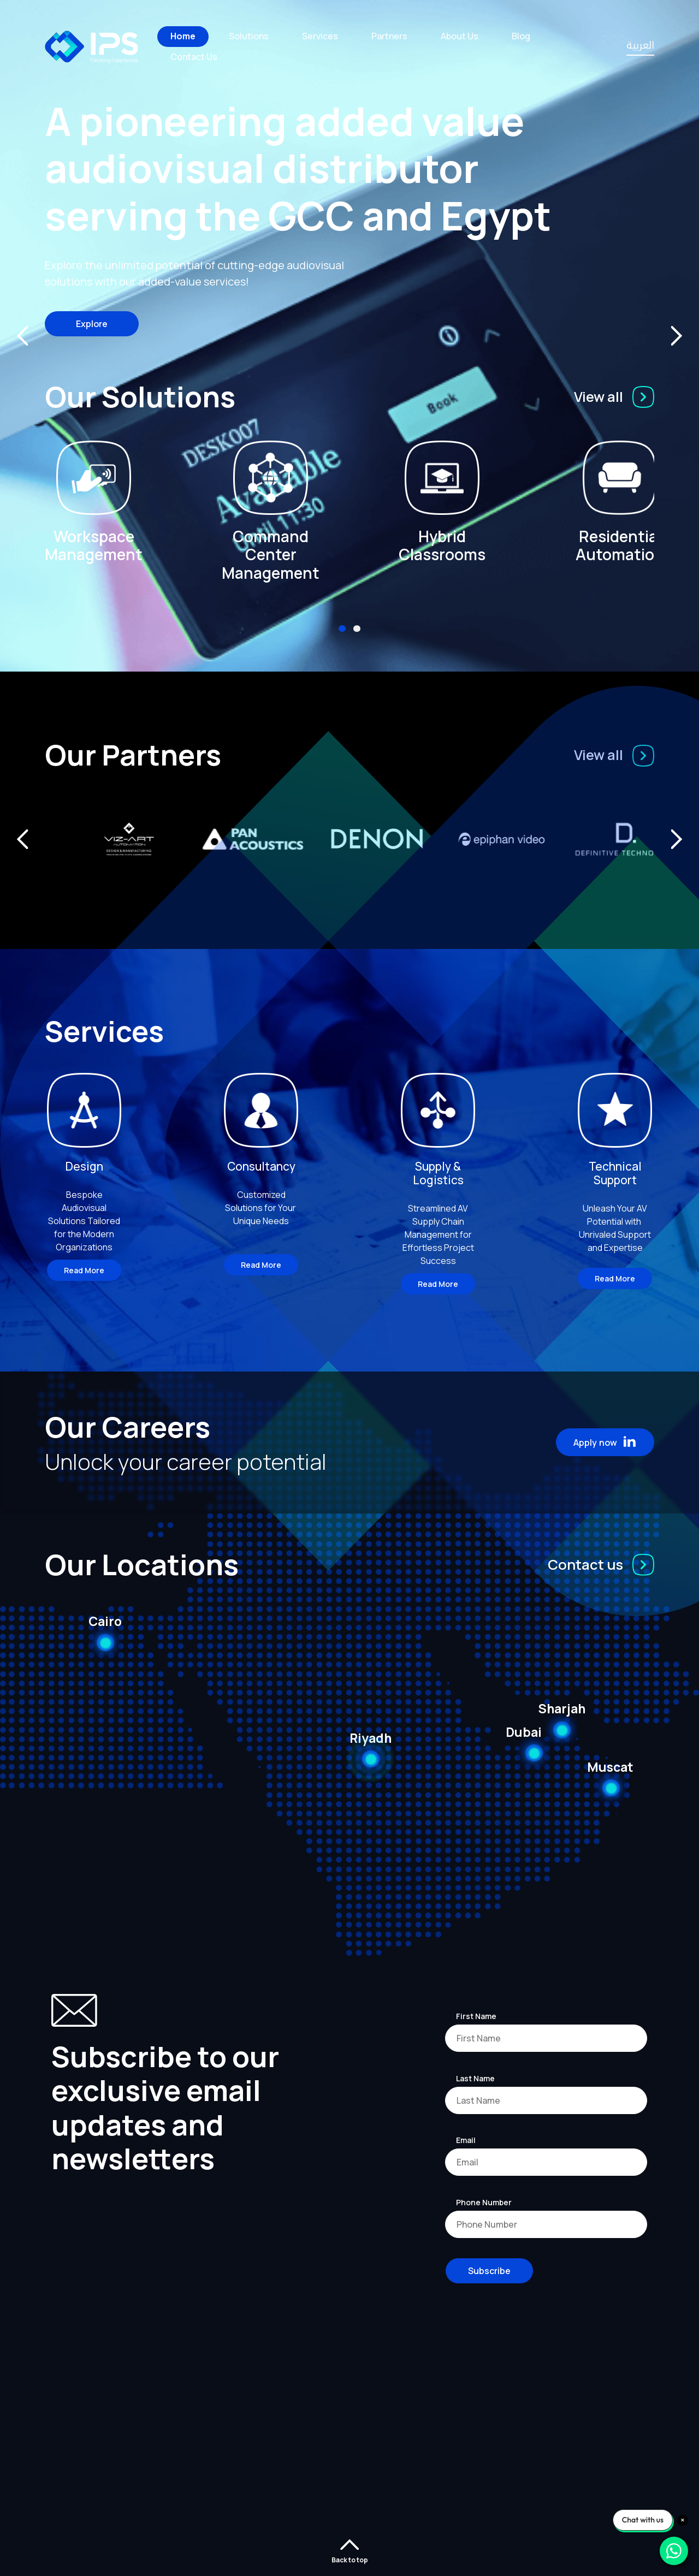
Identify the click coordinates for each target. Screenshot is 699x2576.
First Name (476, 2016)
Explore (92, 324)
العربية (640, 47)
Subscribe (489, 2271)
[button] (342, 628)
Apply (605, 1441)
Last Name (475, 2078)
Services (320, 36)
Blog (521, 36)
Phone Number (484, 2202)
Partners (389, 36)
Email (466, 2140)
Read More (84, 1270)
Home (183, 36)
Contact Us (193, 57)
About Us (459, 36)
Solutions (249, 36)
